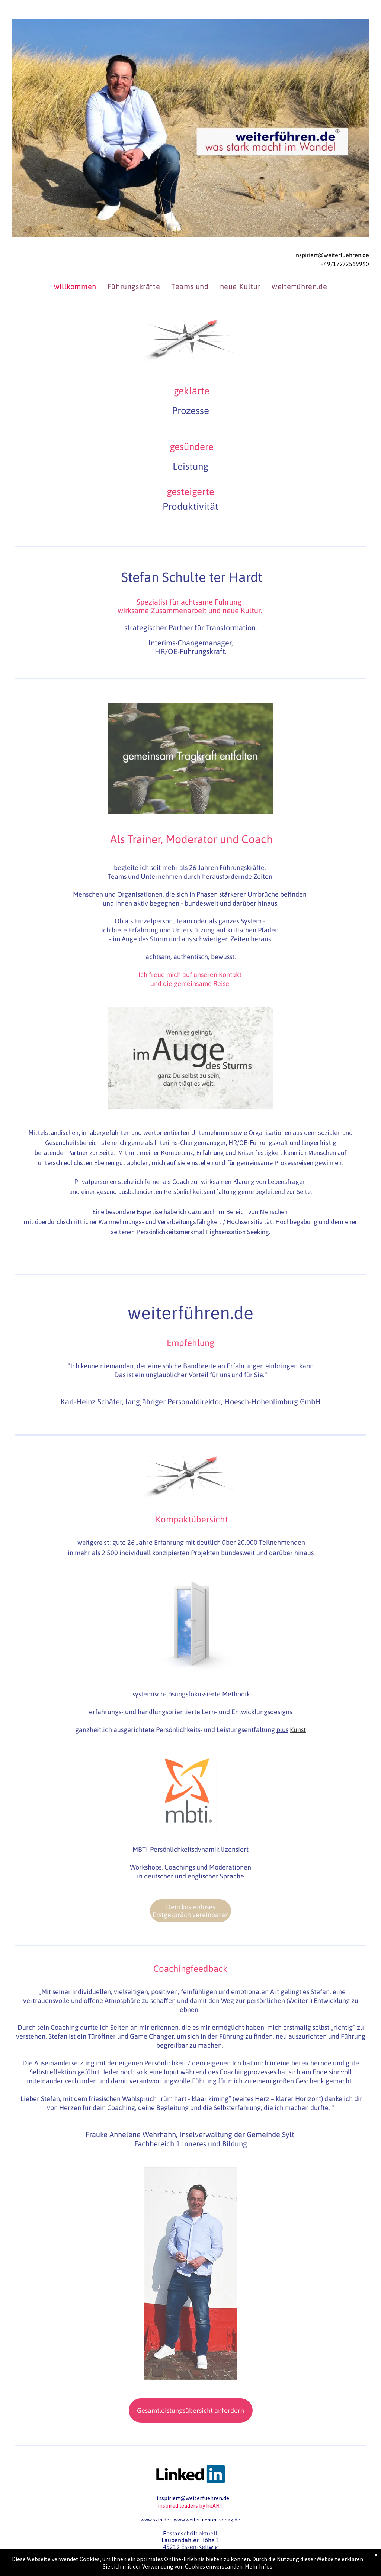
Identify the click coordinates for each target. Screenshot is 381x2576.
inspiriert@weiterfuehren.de (331, 255)
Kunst (298, 1730)
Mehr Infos (258, 2566)
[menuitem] (75, 286)
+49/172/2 (334, 263)
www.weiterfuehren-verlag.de (207, 2519)
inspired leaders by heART (190, 2505)
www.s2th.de (155, 2519)
